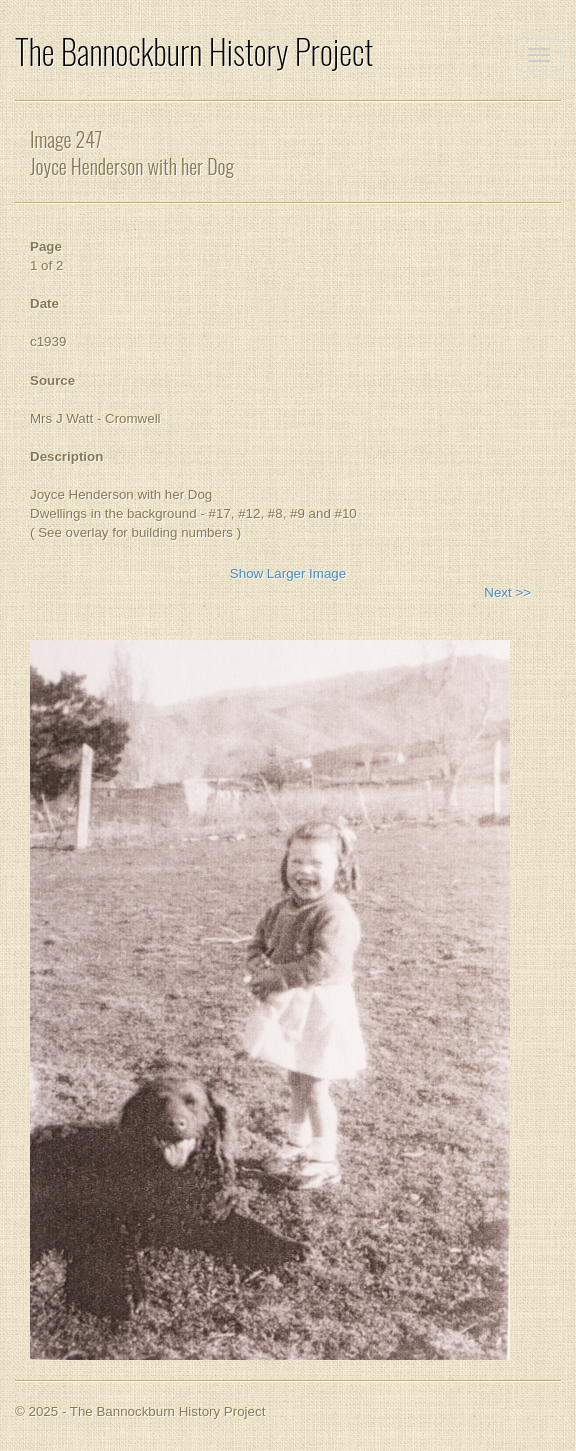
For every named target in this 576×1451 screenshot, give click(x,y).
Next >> (507, 592)
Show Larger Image (288, 573)
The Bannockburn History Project (194, 51)
